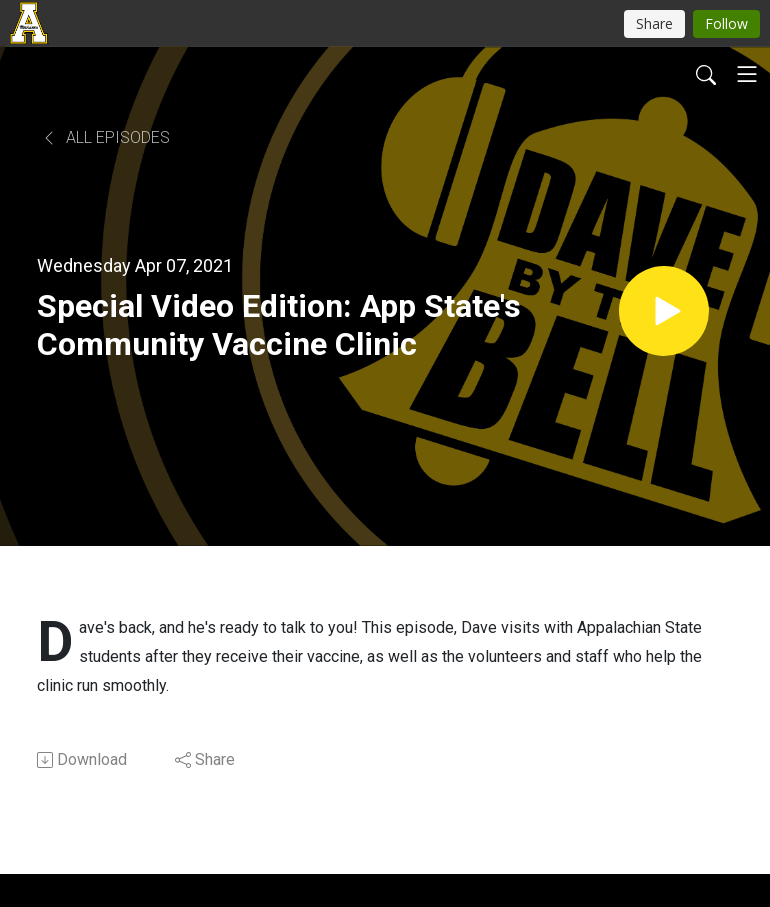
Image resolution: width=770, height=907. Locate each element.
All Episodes (105, 137)
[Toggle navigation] (747, 74)
